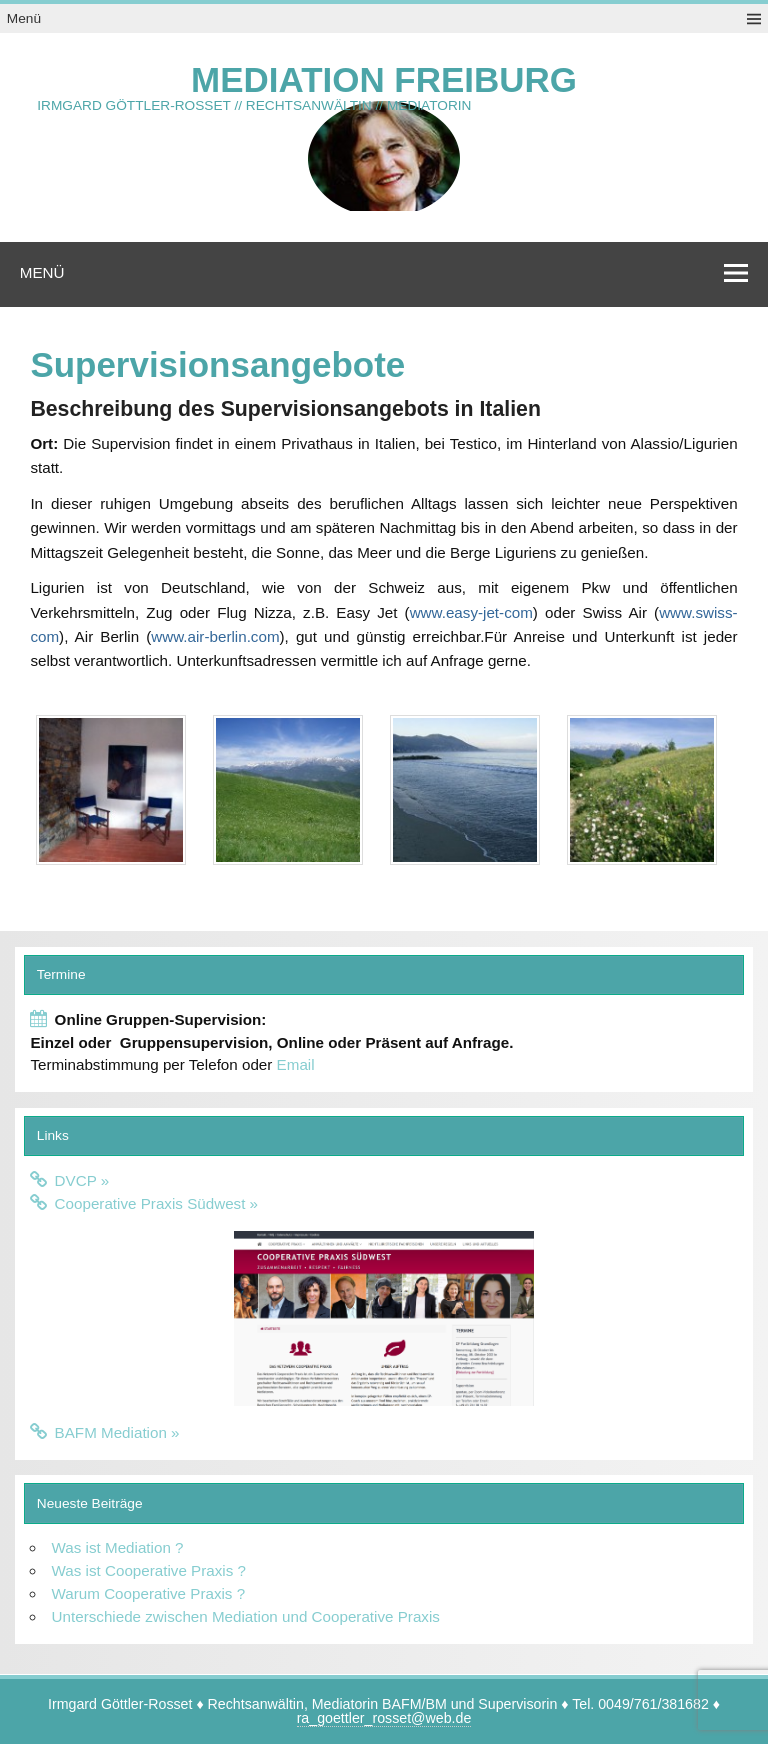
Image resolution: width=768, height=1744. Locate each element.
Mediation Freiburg (384, 79)
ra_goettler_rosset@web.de (384, 1718)
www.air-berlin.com (215, 636)
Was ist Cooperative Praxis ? (149, 1570)
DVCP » (82, 1180)
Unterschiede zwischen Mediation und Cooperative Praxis (246, 1616)
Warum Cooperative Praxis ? (149, 1593)
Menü (24, 18)
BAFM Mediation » (117, 1432)
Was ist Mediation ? (118, 1547)
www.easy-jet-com (471, 612)
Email (296, 1064)
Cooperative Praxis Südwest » (156, 1203)
